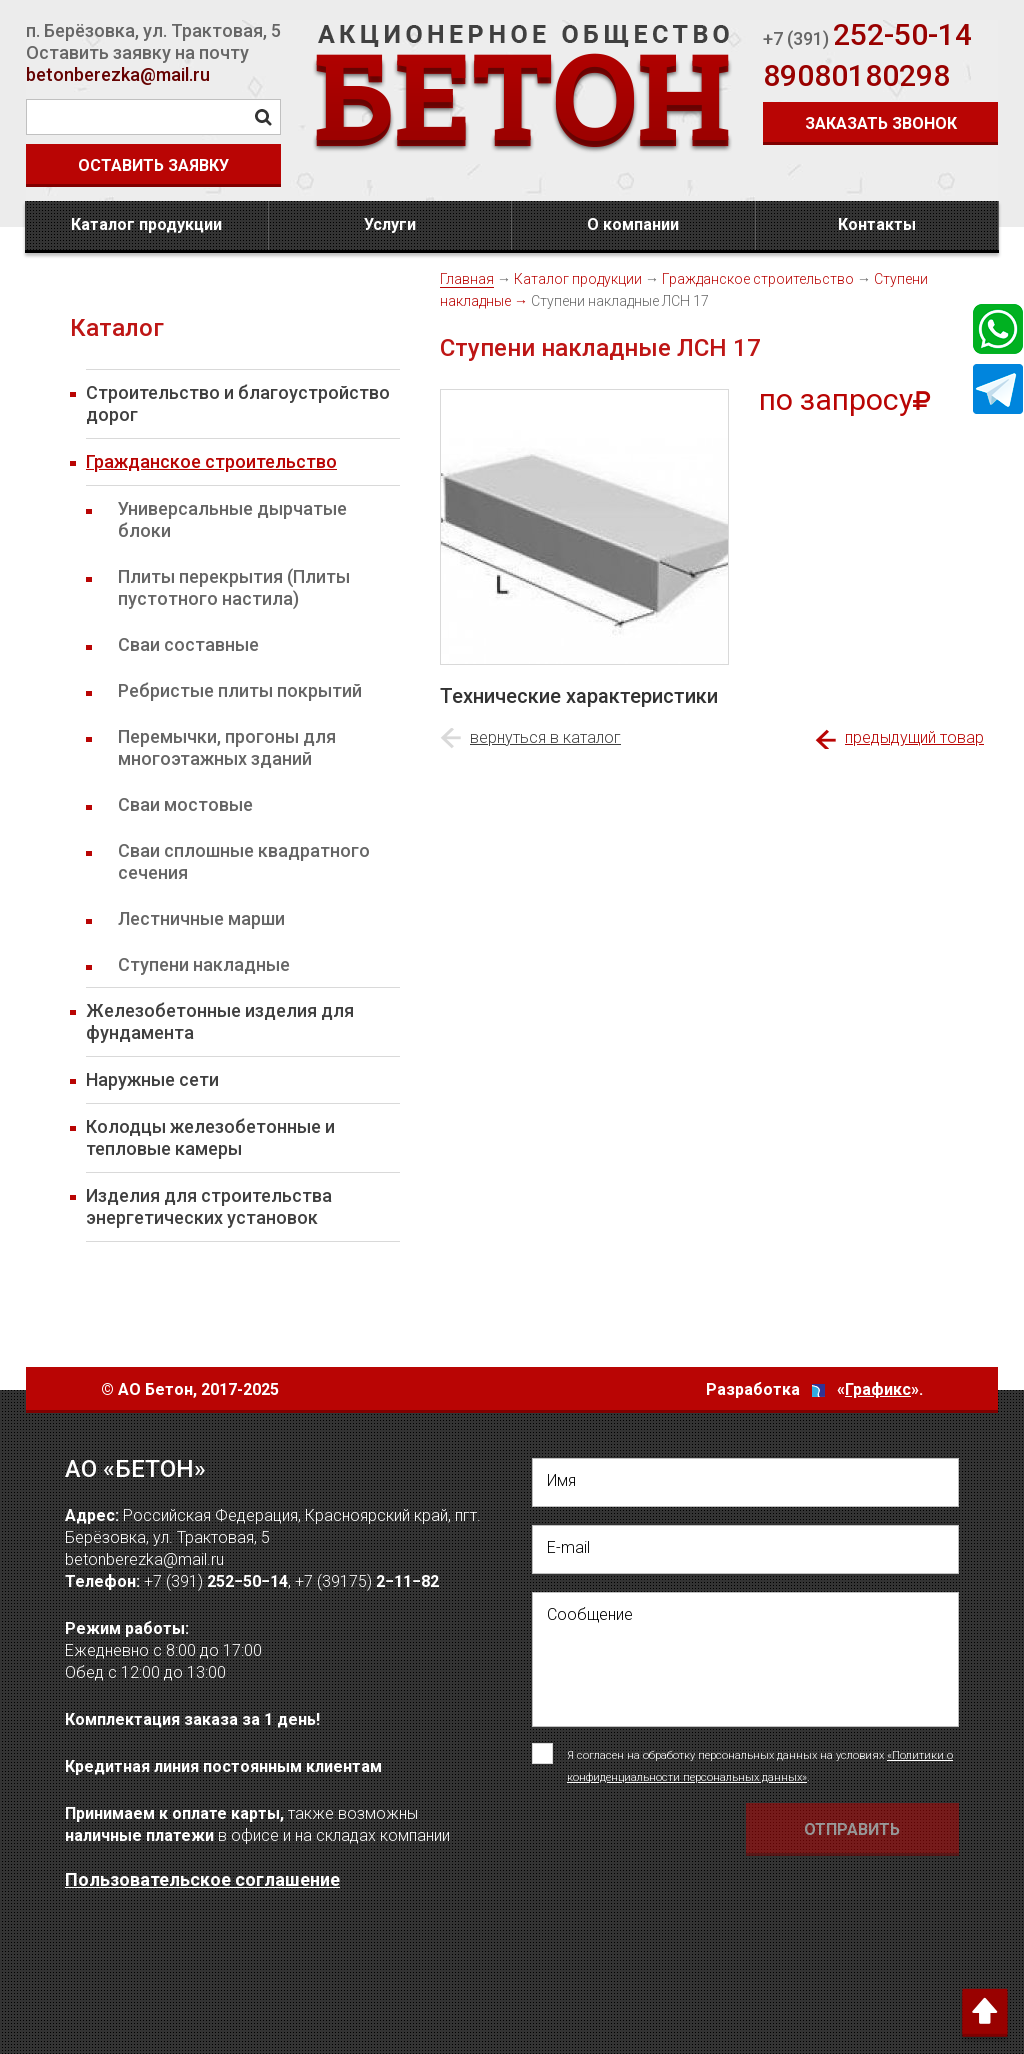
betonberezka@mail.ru (118, 74)
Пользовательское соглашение (202, 1879)
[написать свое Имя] (745, 1482)
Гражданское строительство (758, 279)
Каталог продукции (146, 224)
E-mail (568, 1547)
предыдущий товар (914, 737)
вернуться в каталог (545, 737)
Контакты (877, 224)
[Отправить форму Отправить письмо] (853, 1829)
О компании (633, 224)
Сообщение (590, 1614)
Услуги (390, 224)
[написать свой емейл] (745, 1549)
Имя (561, 1480)
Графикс (878, 1389)
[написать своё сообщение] (745, 1659)
